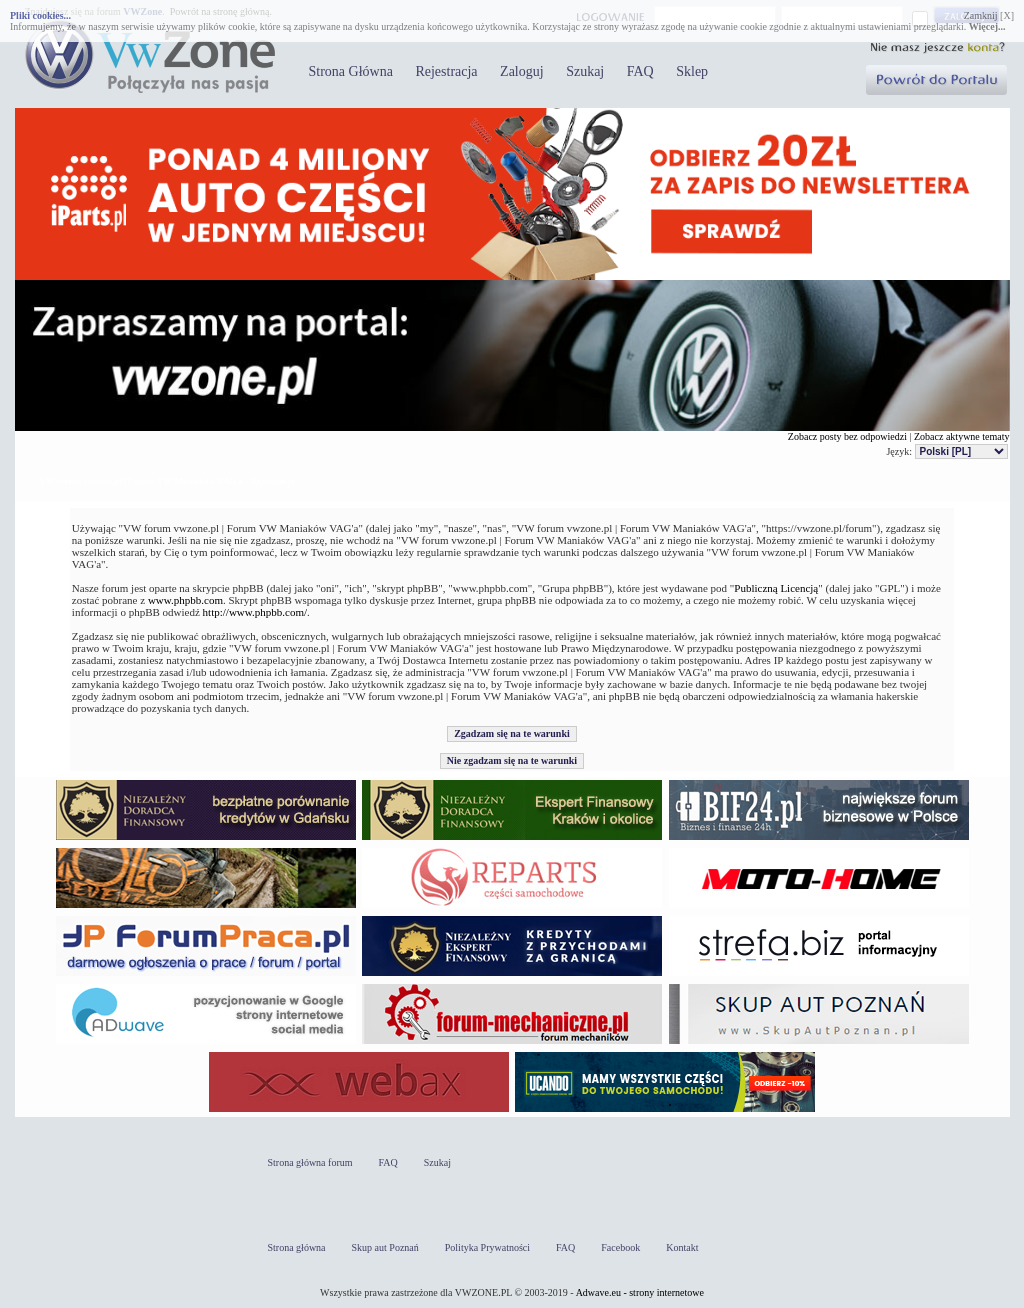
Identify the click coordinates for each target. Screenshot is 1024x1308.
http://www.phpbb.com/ (255, 612)
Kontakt (682, 1247)
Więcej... (987, 26)
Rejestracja (446, 71)
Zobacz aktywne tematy (962, 436)
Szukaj (585, 71)
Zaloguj (522, 71)
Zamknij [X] (989, 15)
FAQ (640, 71)
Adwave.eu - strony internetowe (640, 1292)
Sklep (692, 71)
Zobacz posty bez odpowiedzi (847, 436)
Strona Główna (351, 71)
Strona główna (297, 1247)
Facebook (620, 1247)
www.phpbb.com (185, 600)
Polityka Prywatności (487, 1247)
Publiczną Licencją (776, 588)
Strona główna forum (310, 1162)
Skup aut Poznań (385, 1247)
